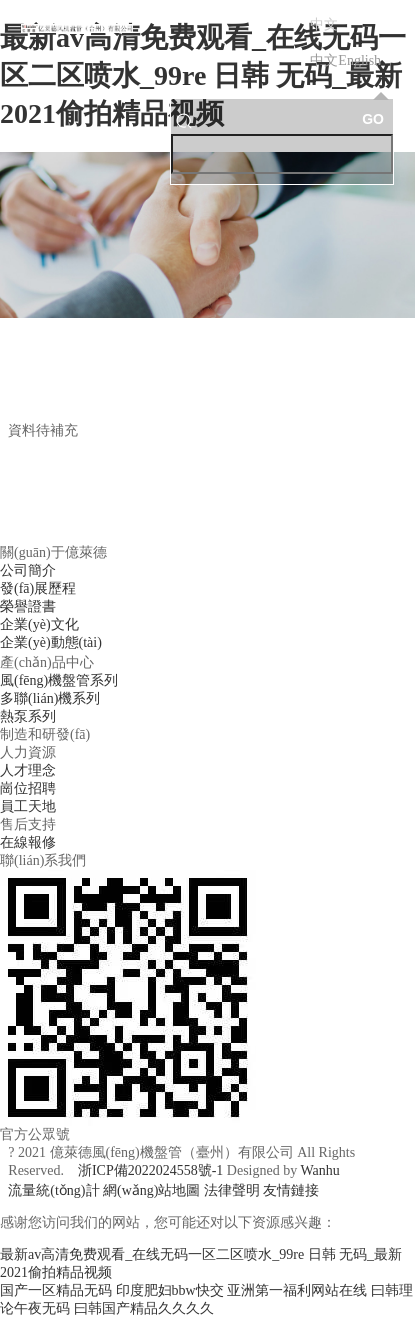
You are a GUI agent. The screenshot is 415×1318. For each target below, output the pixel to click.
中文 (324, 60)
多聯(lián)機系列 (50, 698)
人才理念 (28, 770)
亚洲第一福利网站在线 (297, 1290)
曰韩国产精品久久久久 (144, 1308)
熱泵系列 (28, 716)
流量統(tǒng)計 (53, 1190)
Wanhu (319, 1170)
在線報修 (28, 842)
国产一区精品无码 (56, 1290)
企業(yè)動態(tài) (51, 642)
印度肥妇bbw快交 (170, 1290)
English (359, 60)
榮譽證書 (28, 606)
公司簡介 (28, 570)
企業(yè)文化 (39, 624)
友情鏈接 (291, 1190)
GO (373, 119)
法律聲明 (232, 1190)
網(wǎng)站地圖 (151, 1190)
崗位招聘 (28, 788)
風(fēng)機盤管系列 (59, 680)
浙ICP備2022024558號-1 (150, 1170)
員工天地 (28, 806)
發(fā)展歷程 (38, 588)
